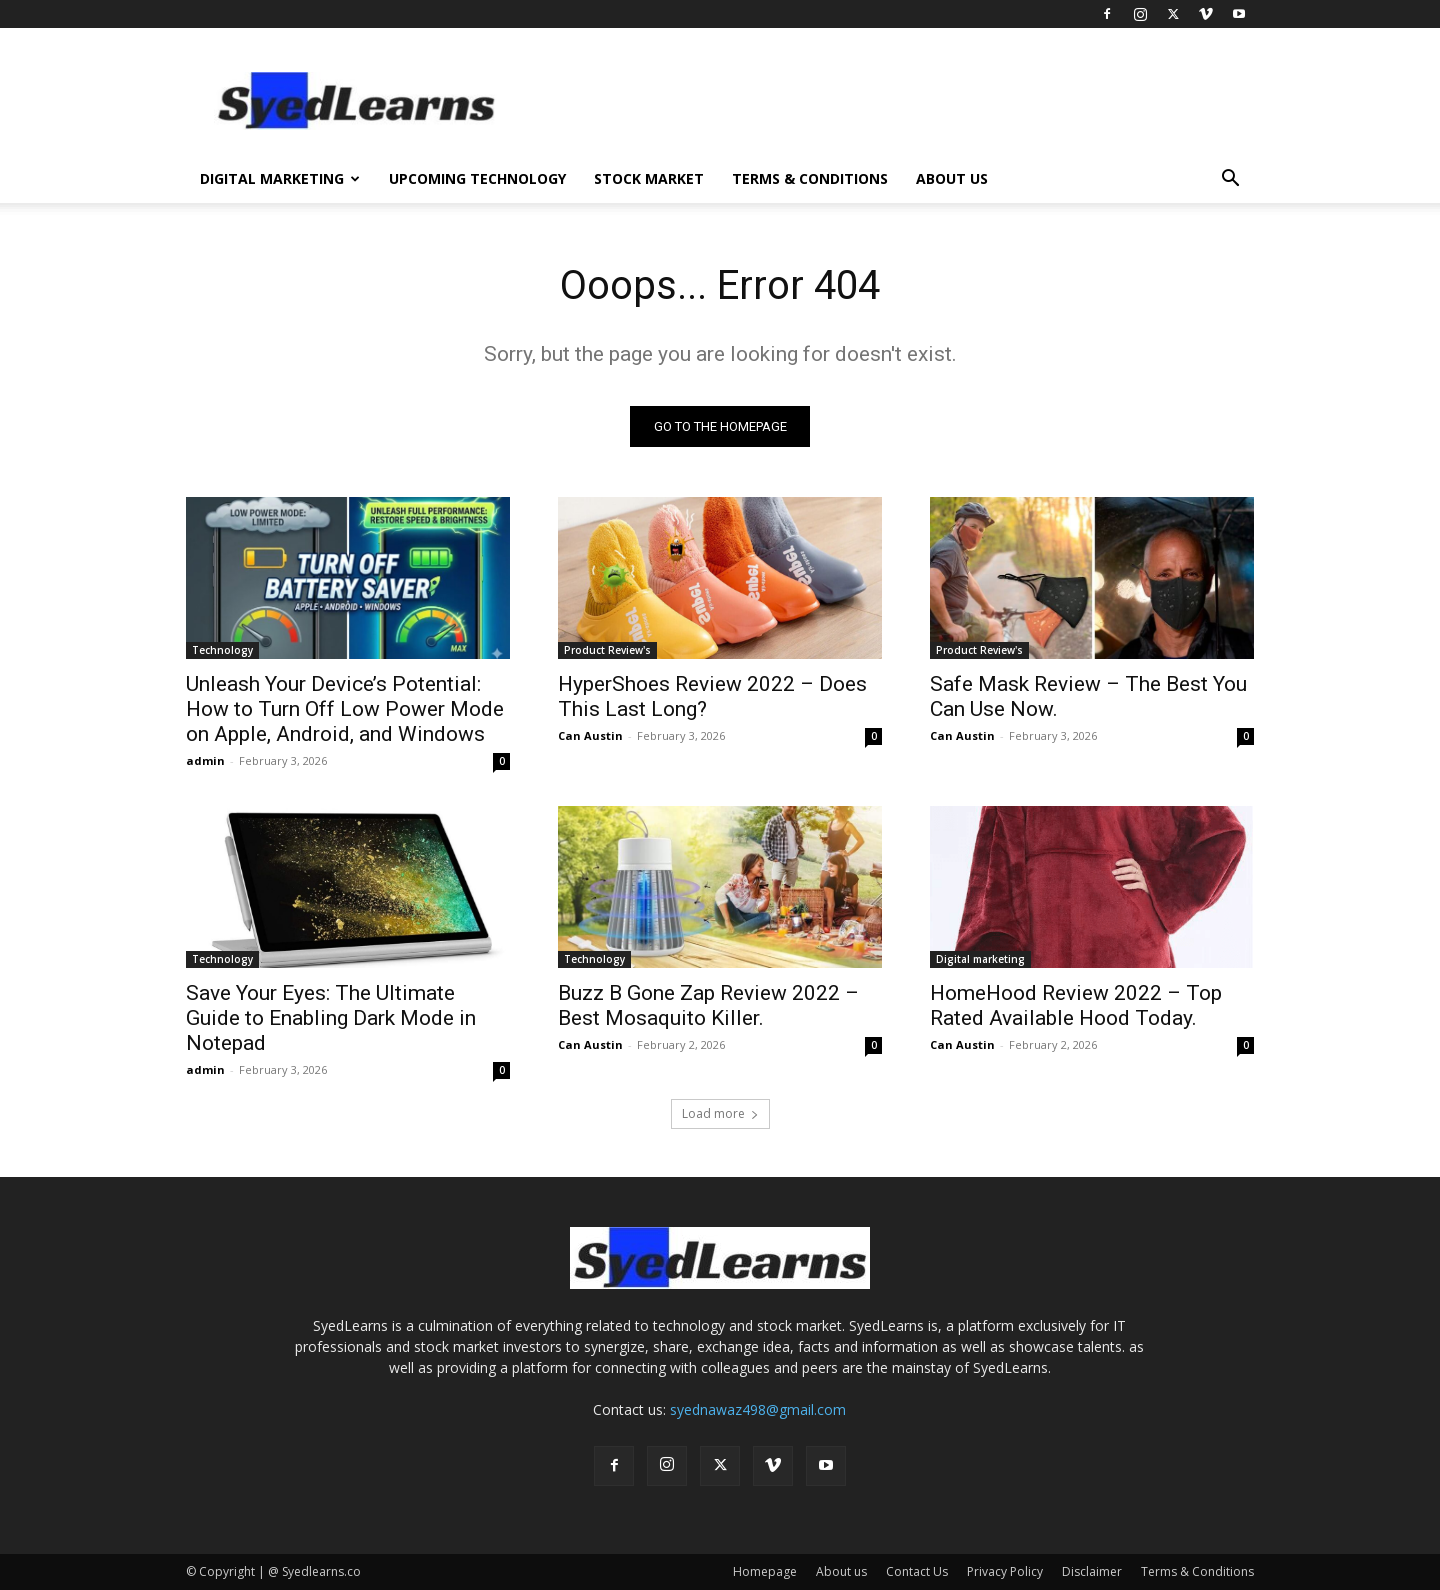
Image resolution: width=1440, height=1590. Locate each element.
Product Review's (607, 650)
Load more (720, 1113)
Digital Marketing (280, 178)
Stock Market (649, 178)
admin (205, 760)
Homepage (765, 1571)
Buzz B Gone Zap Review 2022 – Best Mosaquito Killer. (708, 1005)
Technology (222, 650)
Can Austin (590, 735)
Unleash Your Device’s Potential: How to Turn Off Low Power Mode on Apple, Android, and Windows (345, 709)
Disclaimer (1092, 1571)
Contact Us (917, 1571)
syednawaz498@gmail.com (758, 1409)
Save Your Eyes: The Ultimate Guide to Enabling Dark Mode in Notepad (331, 1018)
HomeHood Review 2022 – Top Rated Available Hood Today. (1076, 1005)
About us (952, 178)
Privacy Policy (1005, 1571)
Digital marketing (980, 959)
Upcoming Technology (477, 178)
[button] (1230, 180)
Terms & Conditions (810, 178)
